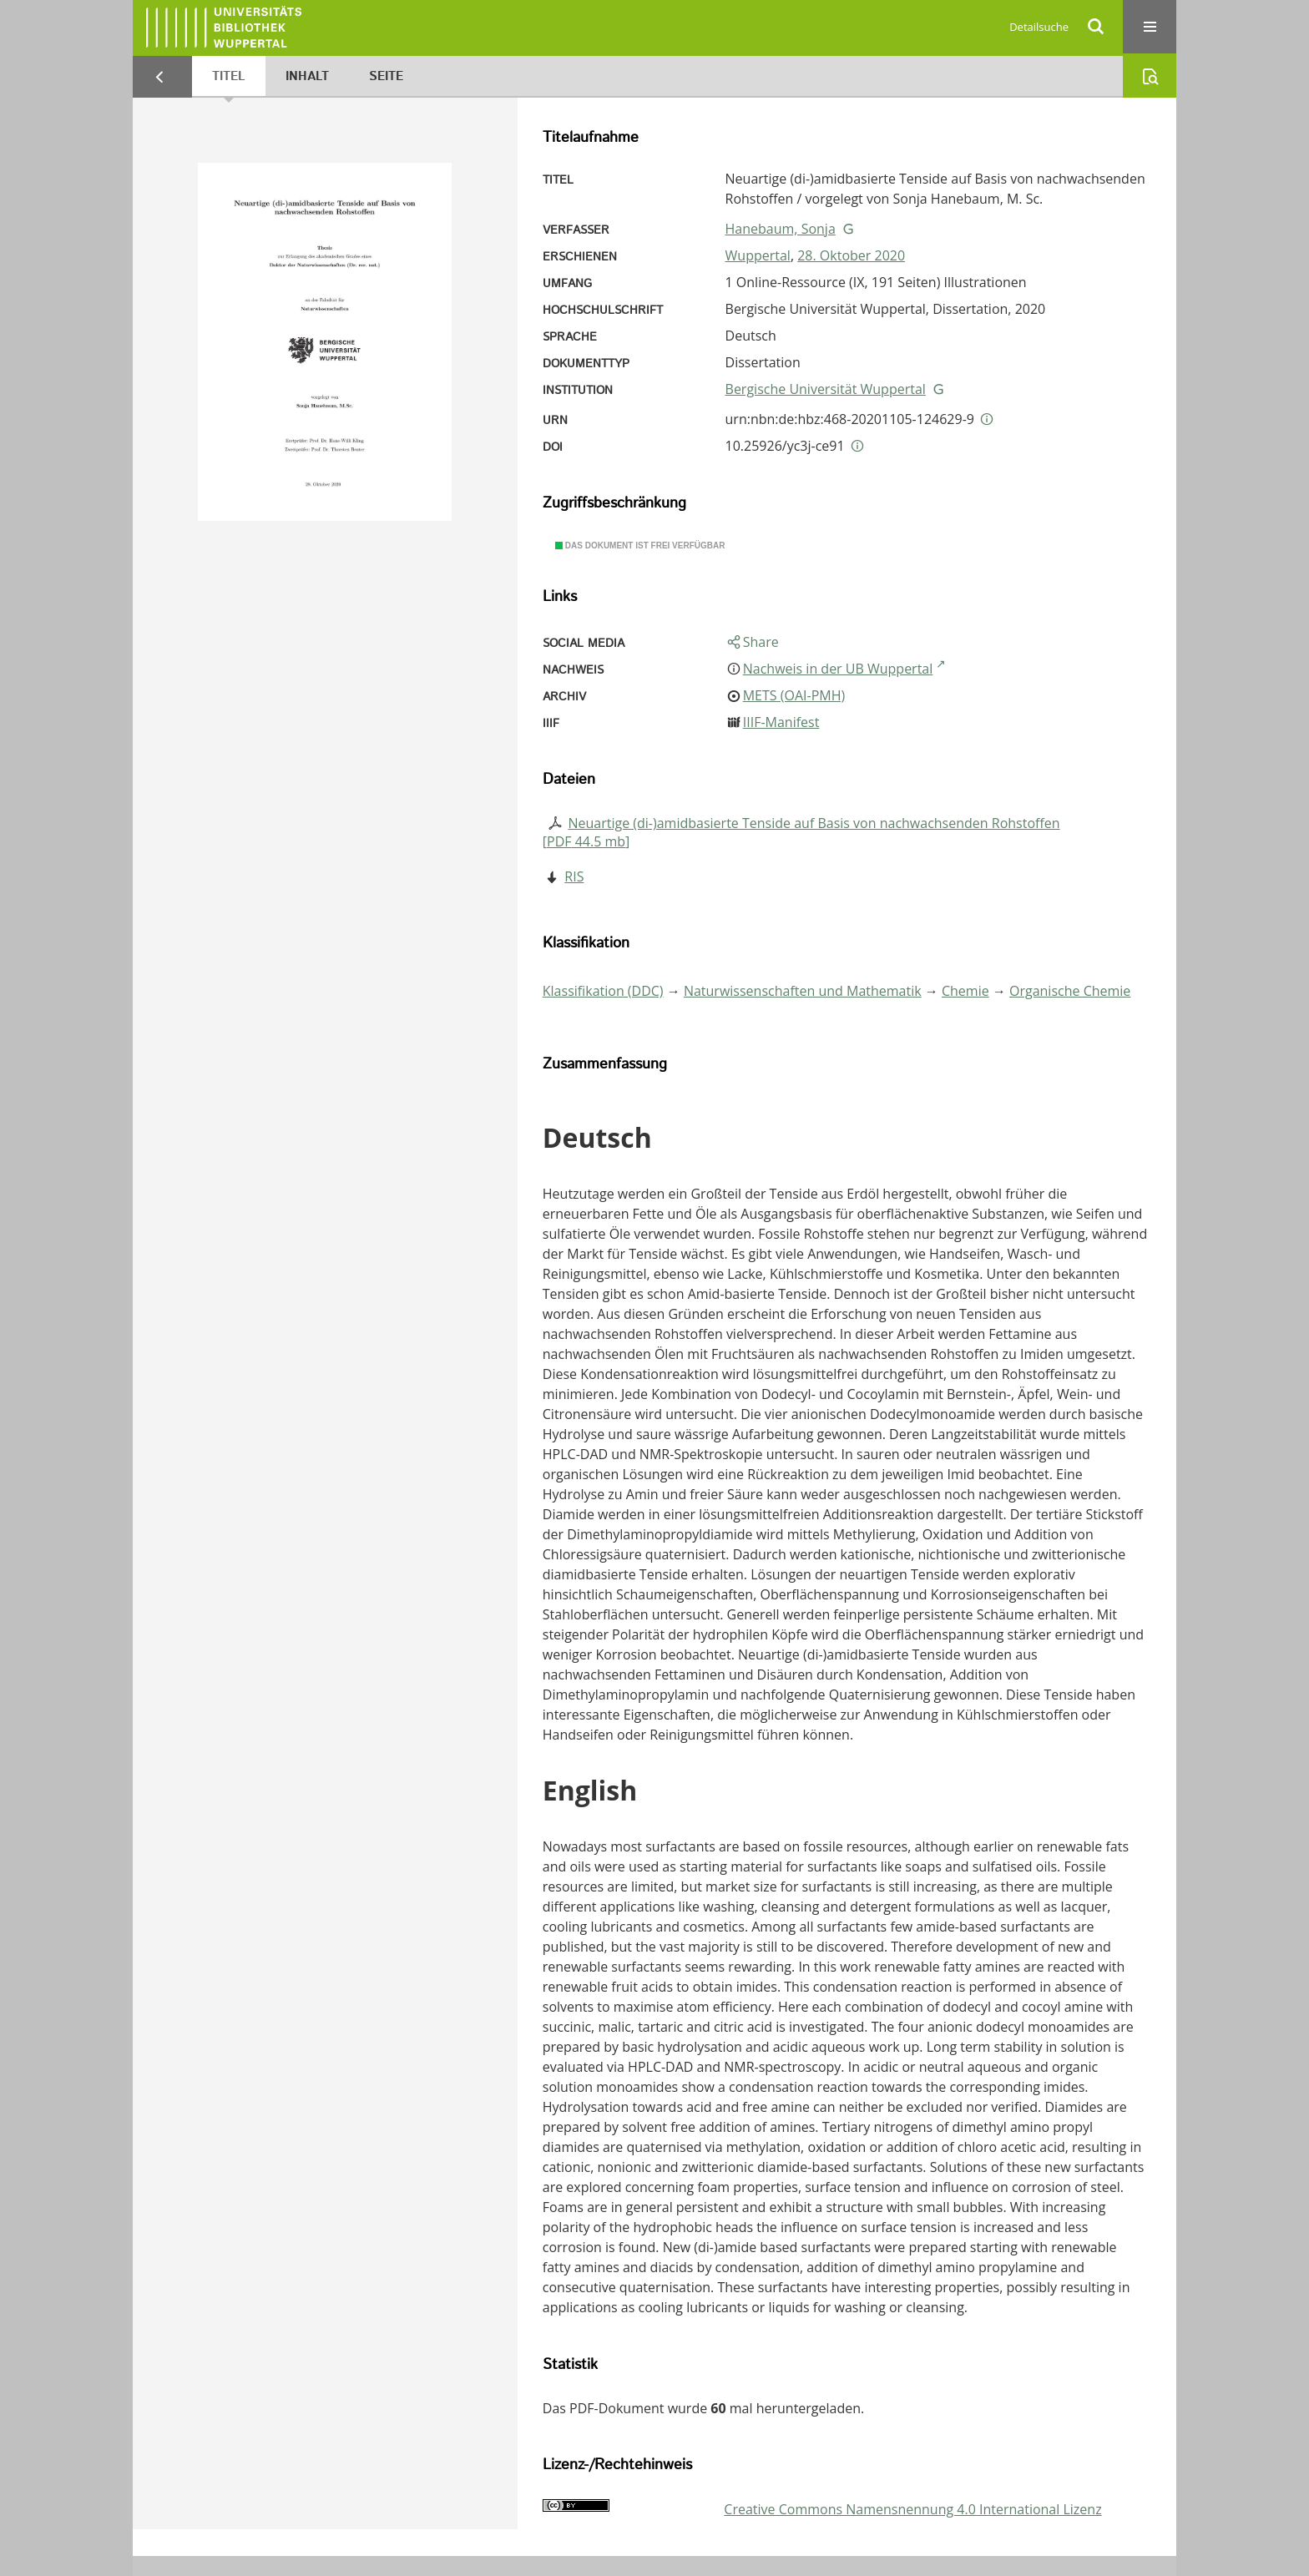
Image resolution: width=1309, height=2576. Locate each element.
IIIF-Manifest (781, 722)
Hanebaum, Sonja (780, 229)
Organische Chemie (1069, 991)
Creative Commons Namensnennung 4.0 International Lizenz (912, 2509)
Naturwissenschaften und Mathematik (803, 991)
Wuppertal (758, 255)
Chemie (965, 991)
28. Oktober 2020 (851, 255)
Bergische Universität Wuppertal (825, 389)
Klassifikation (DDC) (603, 991)
